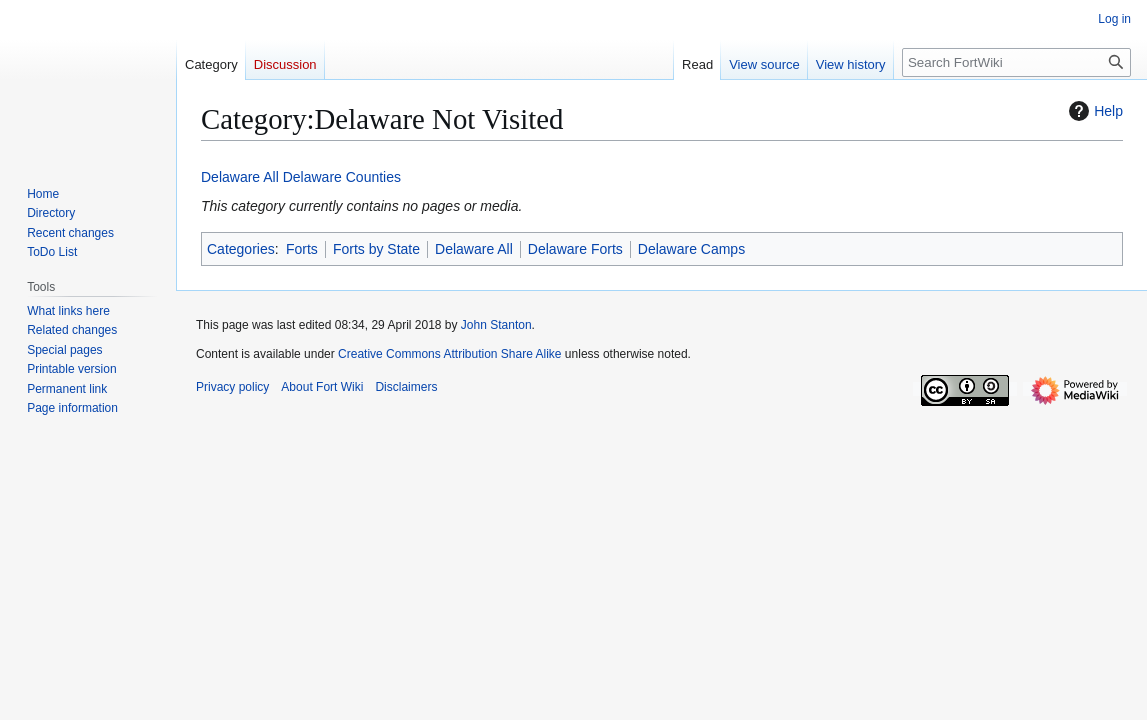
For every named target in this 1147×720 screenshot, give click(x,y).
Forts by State (376, 249)
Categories (241, 249)
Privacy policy (232, 387)
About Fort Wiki (322, 387)
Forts (302, 249)
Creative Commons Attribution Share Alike (449, 354)
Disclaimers (406, 387)
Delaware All (240, 177)
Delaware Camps (691, 249)
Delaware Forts (575, 249)
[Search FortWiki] (1016, 62)
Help (1093, 111)
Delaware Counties (342, 177)
